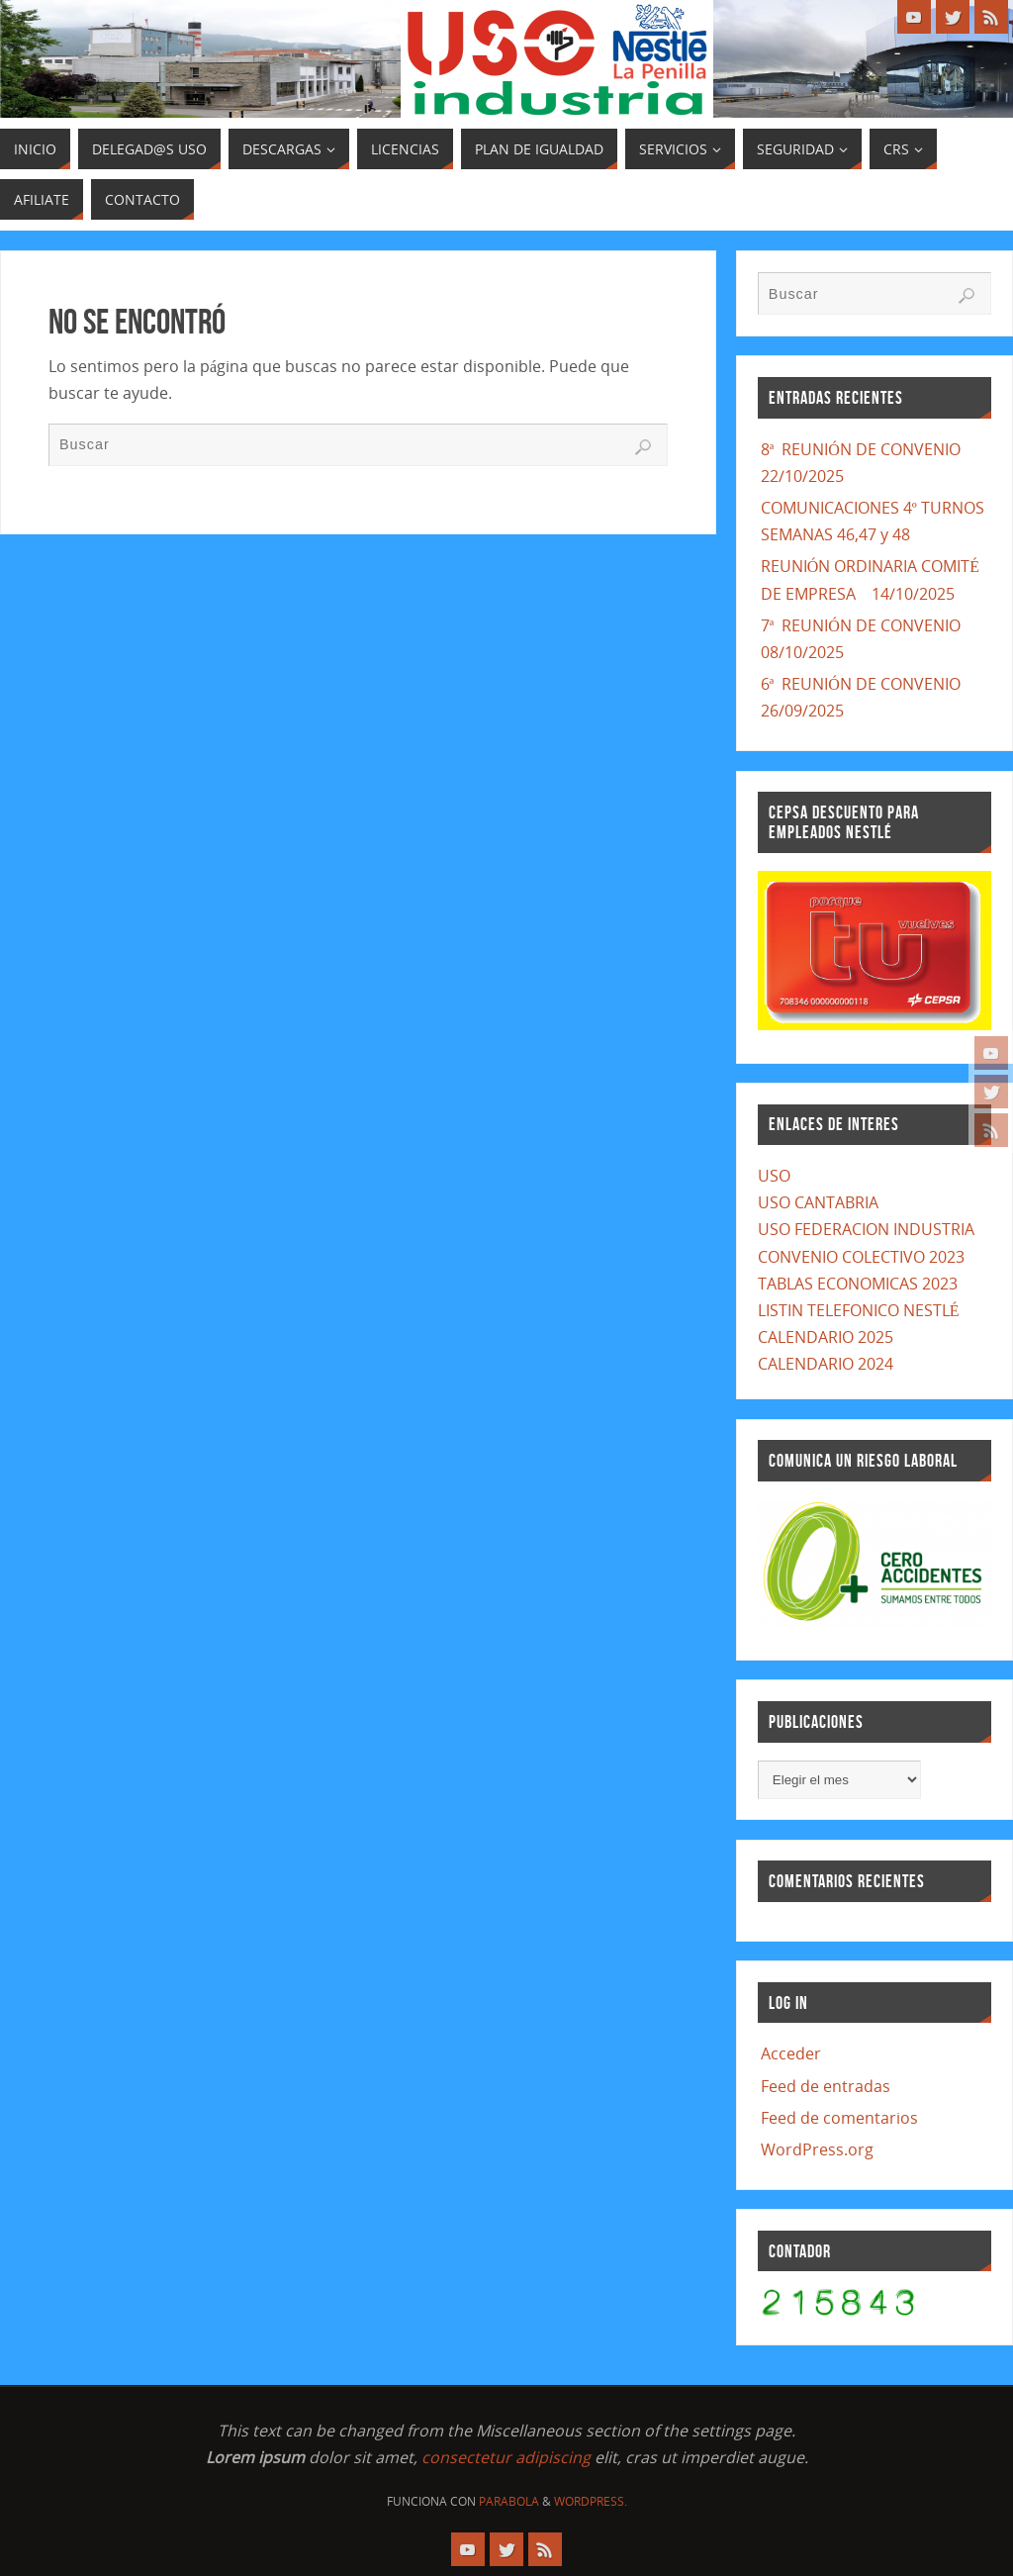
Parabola (509, 2501)
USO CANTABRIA (818, 1202)
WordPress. (590, 2501)
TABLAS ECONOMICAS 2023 (858, 1283)
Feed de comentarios (839, 2118)
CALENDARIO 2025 (825, 1337)
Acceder (791, 2053)
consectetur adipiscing (506, 2457)
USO (774, 1176)
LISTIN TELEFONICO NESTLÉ (859, 1310)
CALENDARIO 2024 (825, 1364)
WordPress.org (817, 2149)
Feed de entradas (825, 2086)
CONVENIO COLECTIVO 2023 (861, 1257)
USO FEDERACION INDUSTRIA (866, 1229)
